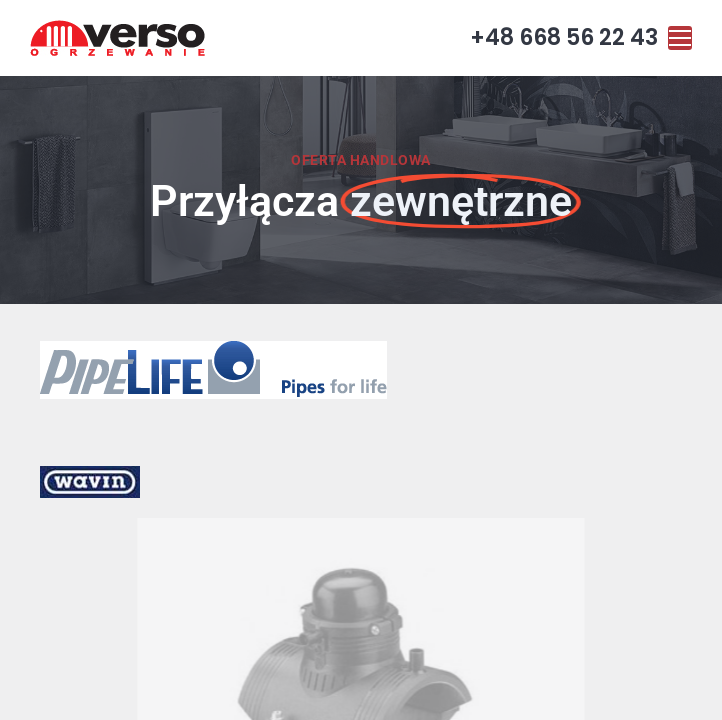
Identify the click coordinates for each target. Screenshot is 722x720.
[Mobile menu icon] (680, 38)
